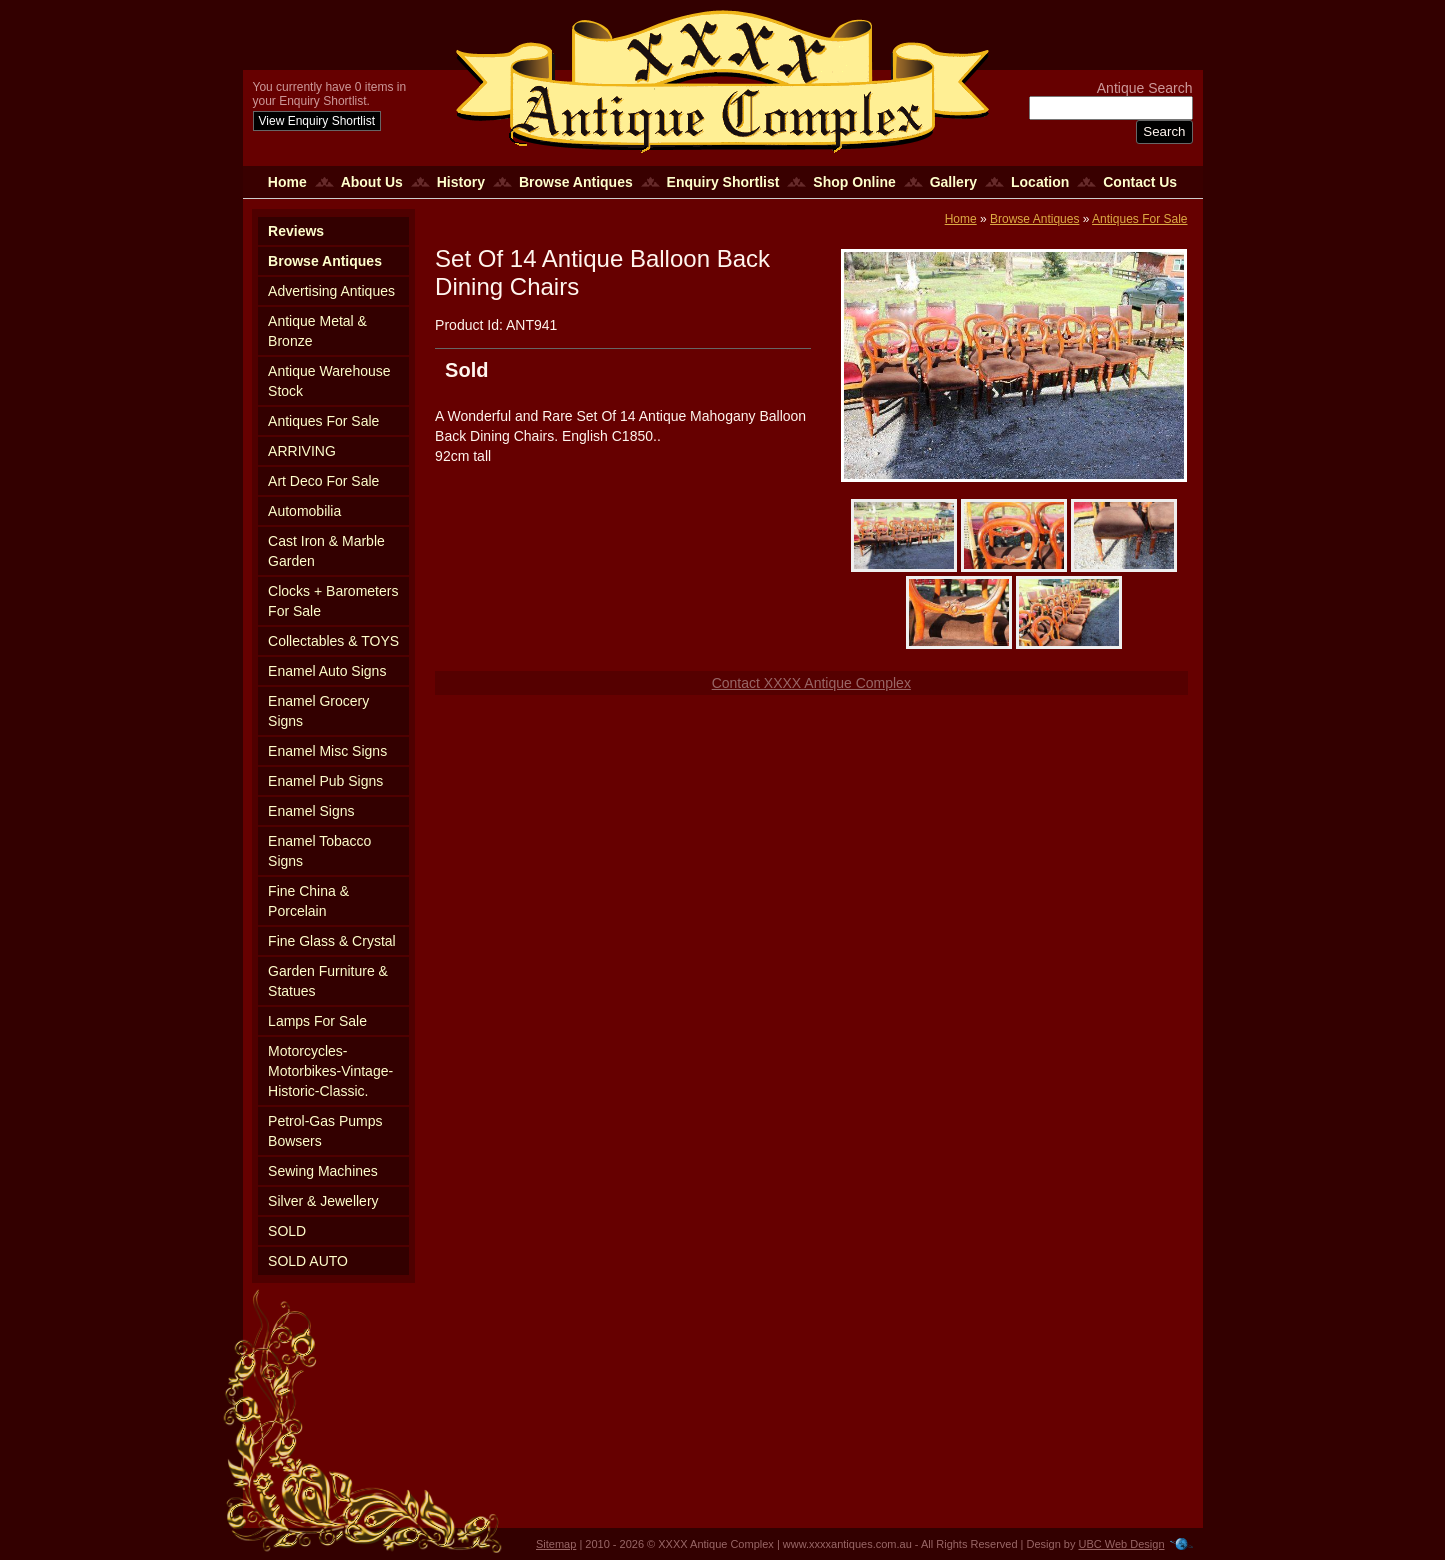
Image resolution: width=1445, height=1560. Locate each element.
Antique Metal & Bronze (317, 331)
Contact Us (1140, 182)
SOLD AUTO (308, 1261)
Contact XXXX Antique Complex (811, 683)
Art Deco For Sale (323, 481)
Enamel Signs (311, 811)
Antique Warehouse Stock (329, 381)
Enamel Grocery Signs (318, 711)
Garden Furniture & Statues (328, 981)
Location (1040, 182)
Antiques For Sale (323, 421)
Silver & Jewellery (323, 1201)
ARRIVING (302, 451)
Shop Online (854, 182)
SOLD (287, 1231)
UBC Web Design (1122, 1544)
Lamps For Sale (317, 1021)
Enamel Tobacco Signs (319, 851)
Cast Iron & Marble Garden (326, 551)
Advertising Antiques (331, 291)
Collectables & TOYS (333, 641)
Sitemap (556, 1544)
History (461, 182)
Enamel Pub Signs (325, 781)
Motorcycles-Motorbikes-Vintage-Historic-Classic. (330, 1071)
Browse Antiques (576, 182)
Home (287, 182)
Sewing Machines (323, 1171)
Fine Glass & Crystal (332, 941)
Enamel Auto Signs (327, 671)
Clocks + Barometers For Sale (333, 601)
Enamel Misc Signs (327, 751)
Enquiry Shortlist (723, 182)
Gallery (953, 182)
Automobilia (304, 511)
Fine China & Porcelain (308, 901)
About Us (372, 182)
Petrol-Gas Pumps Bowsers (325, 1131)
